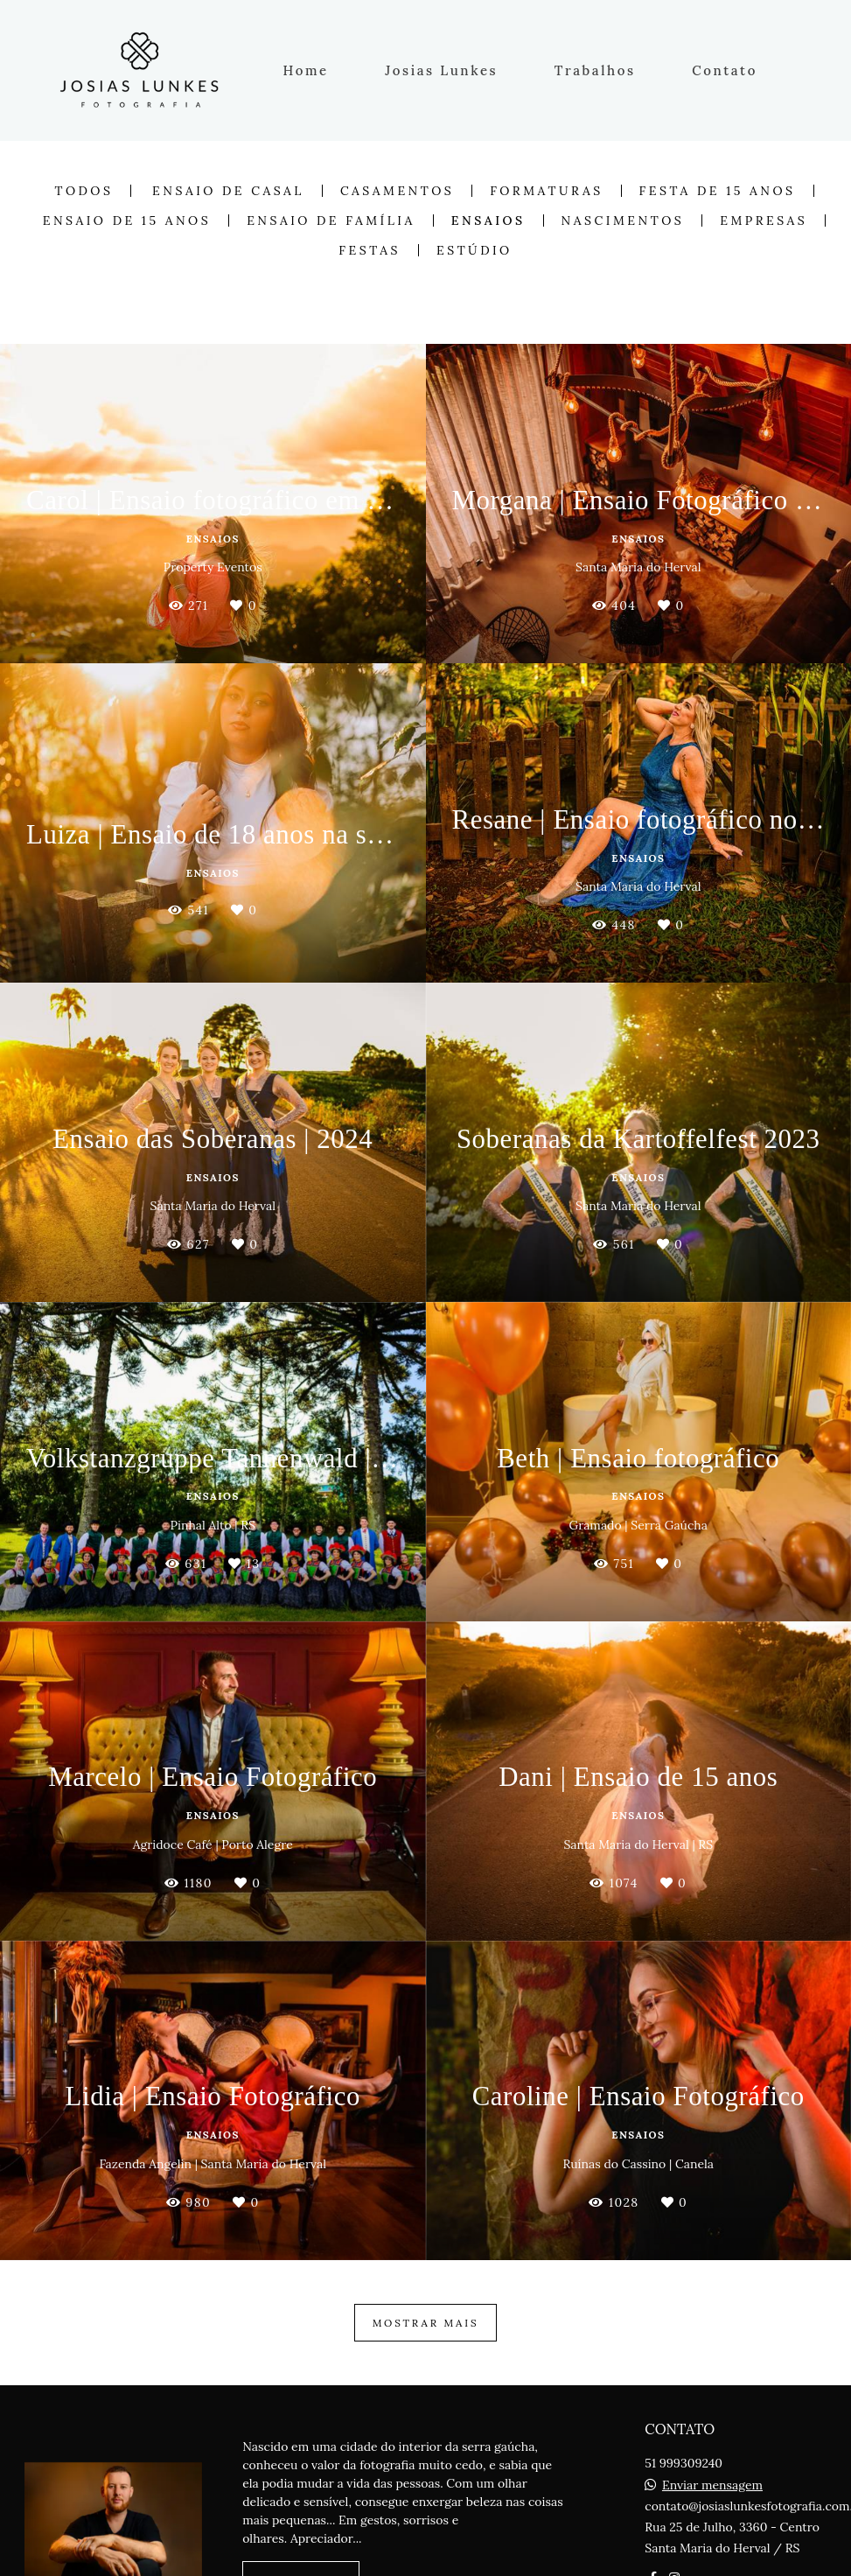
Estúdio (474, 250)
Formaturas (546, 191)
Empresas (763, 220)
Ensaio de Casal (228, 191)
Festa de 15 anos (717, 191)
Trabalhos (595, 70)
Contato (724, 70)
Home (306, 70)
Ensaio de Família (331, 220)
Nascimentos (623, 220)
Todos (83, 191)
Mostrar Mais (426, 2322)
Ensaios (488, 220)
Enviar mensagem (712, 2485)
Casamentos (397, 191)
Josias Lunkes (441, 70)
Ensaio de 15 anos (127, 220)
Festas (369, 250)
